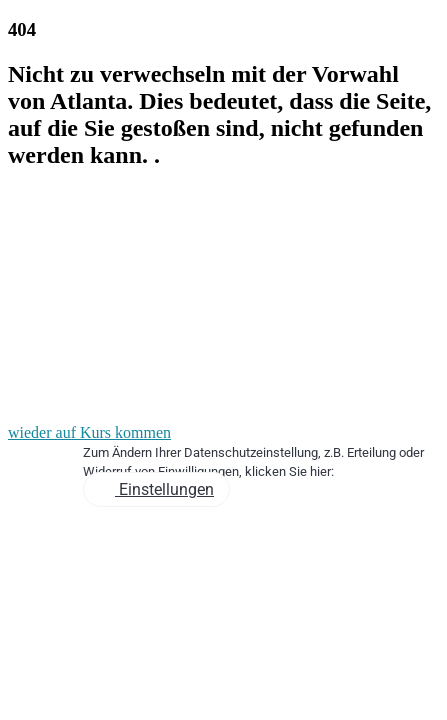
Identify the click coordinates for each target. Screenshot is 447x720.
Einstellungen (164, 489)
